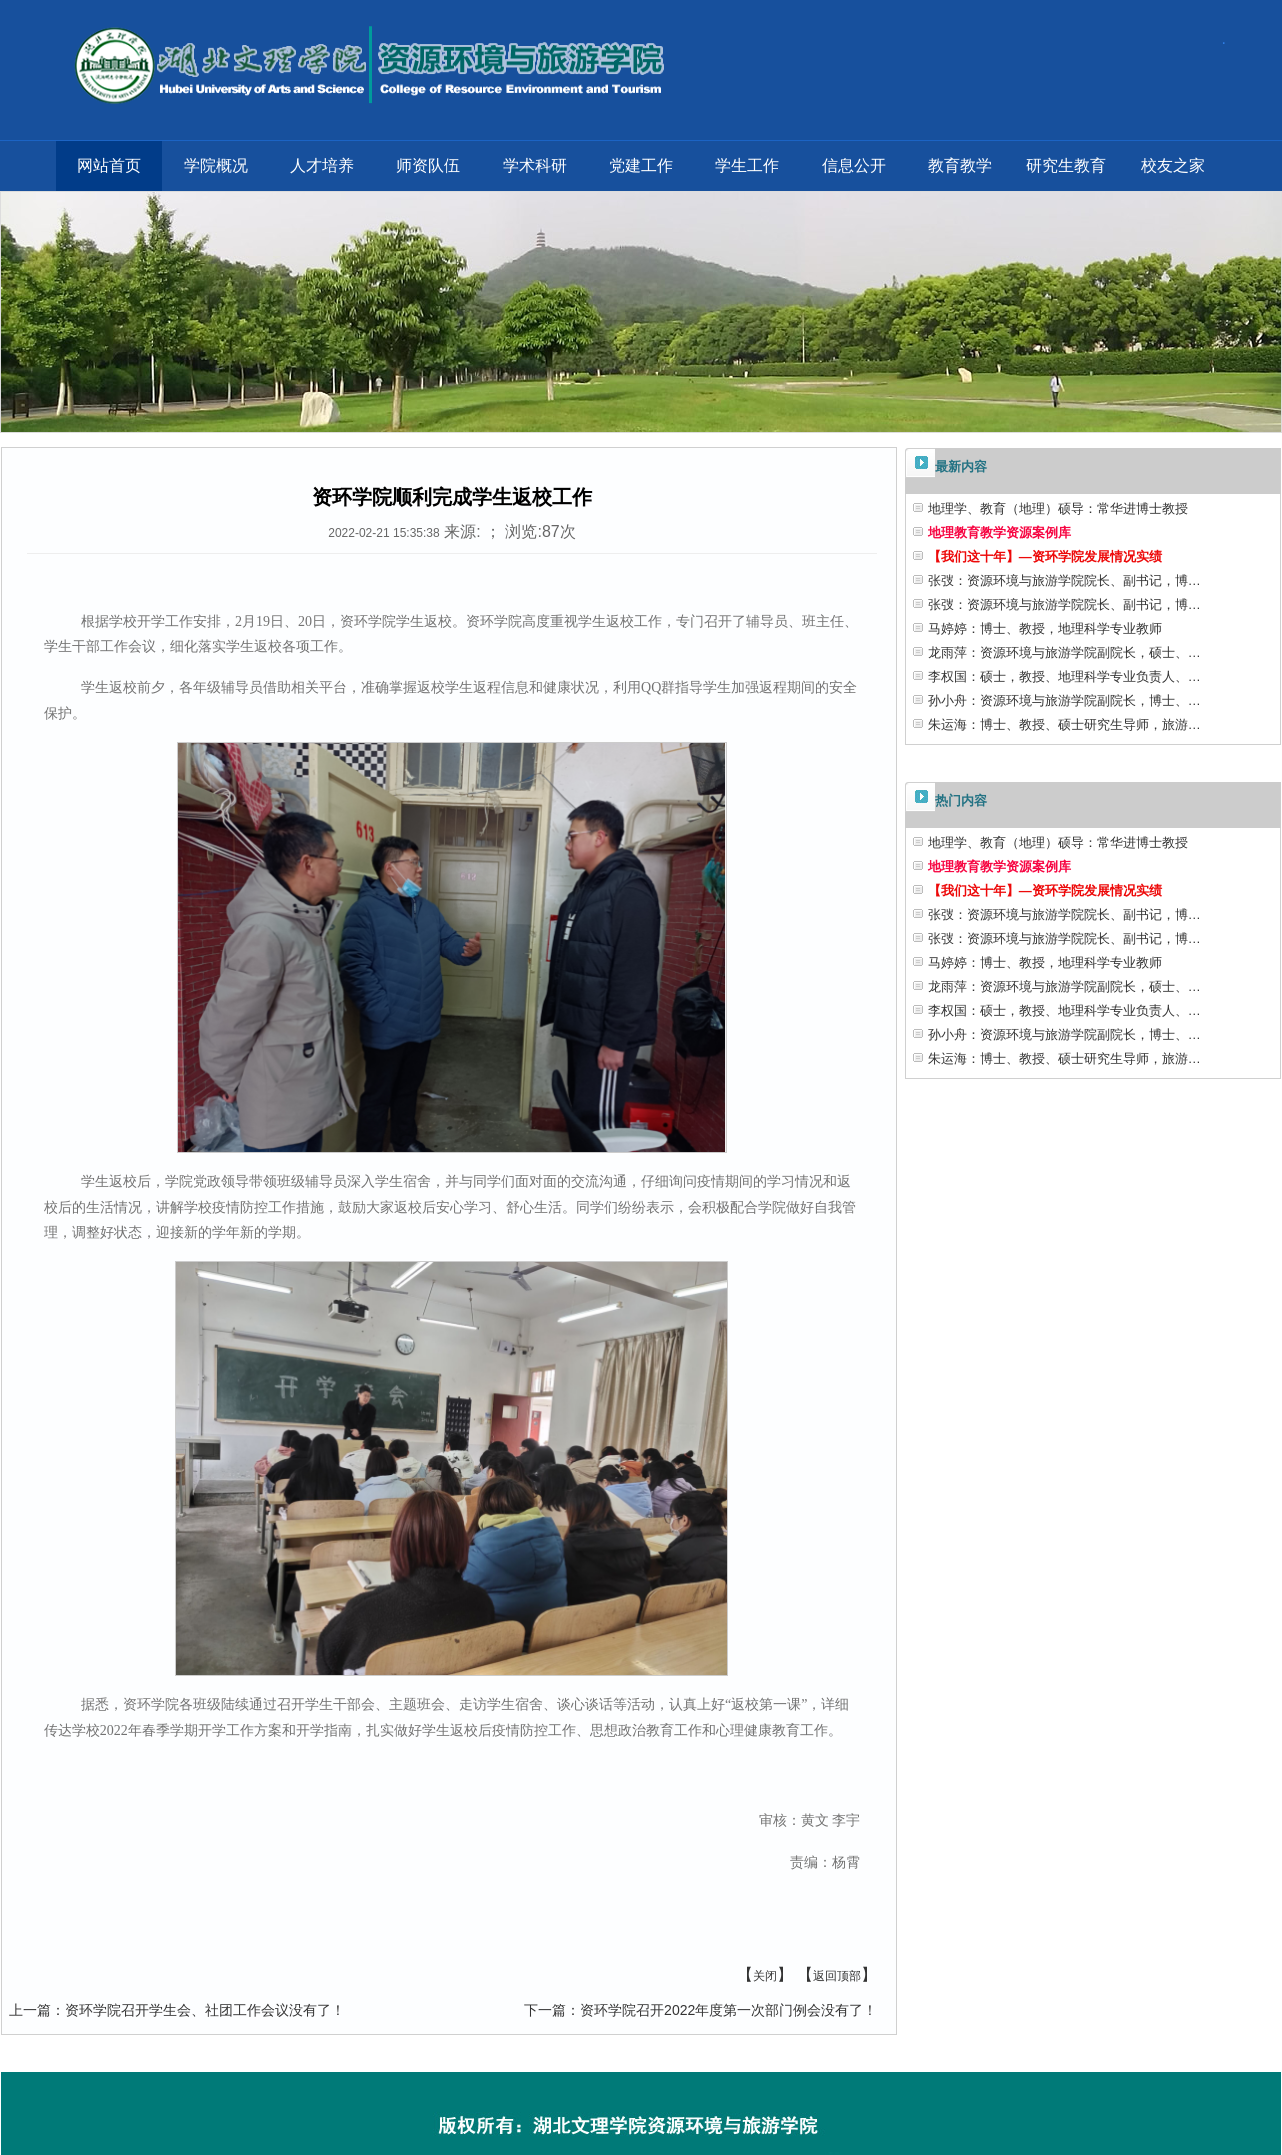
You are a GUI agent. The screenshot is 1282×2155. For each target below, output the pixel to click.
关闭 (765, 1976)
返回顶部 (837, 1976)
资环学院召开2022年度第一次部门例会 (700, 2010)
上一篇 (30, 2010)
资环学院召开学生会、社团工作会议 (177, 2010)
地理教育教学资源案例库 (999, 532)
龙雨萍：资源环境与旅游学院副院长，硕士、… (1064, 652)
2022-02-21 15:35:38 (383, 533)
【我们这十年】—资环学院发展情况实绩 (1045, 556)
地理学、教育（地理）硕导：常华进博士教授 (1058, 508)
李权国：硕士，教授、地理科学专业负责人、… (1064, 676)
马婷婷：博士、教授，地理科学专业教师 (1045, 628)
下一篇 (545, 2010)
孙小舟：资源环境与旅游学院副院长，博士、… (1064, 700)
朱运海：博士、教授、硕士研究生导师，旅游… (1064, 724)
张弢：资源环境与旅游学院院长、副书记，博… (1064, 580)
